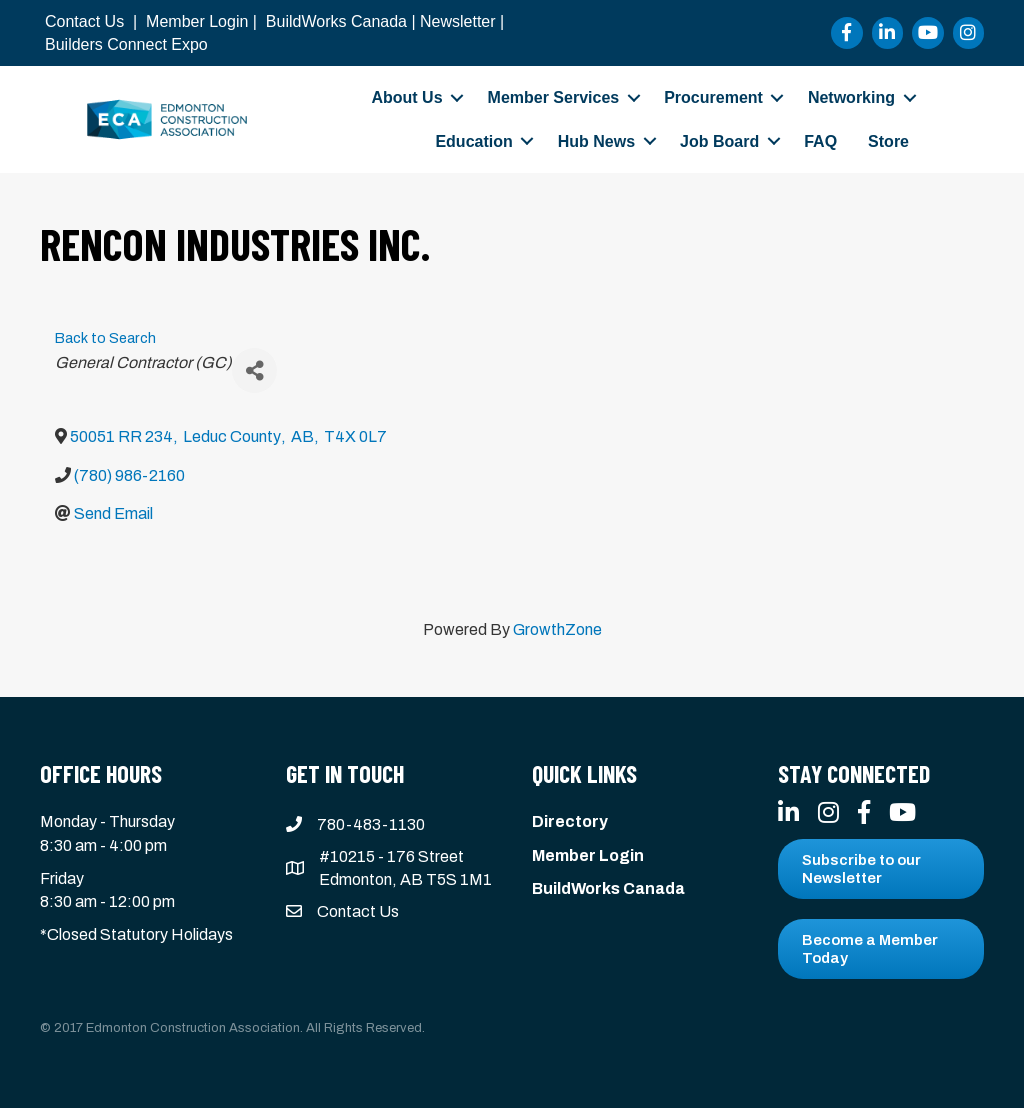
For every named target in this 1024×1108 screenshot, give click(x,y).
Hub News (596, 141)
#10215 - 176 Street (391, 856)
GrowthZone (557, 629)
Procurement (713, 97)
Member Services (554, 97)
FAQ (820, 141)
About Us (406, 97)
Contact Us (84, 21)
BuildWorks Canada (336, 21)
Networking (851, 97)
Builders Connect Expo (126, 44)
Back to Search (105, 338)
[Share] (254, 370)
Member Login (197, 21)
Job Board (719, 141)
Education (473, 141)
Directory (570, 821)
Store (888, 141)
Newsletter (458, 21)
